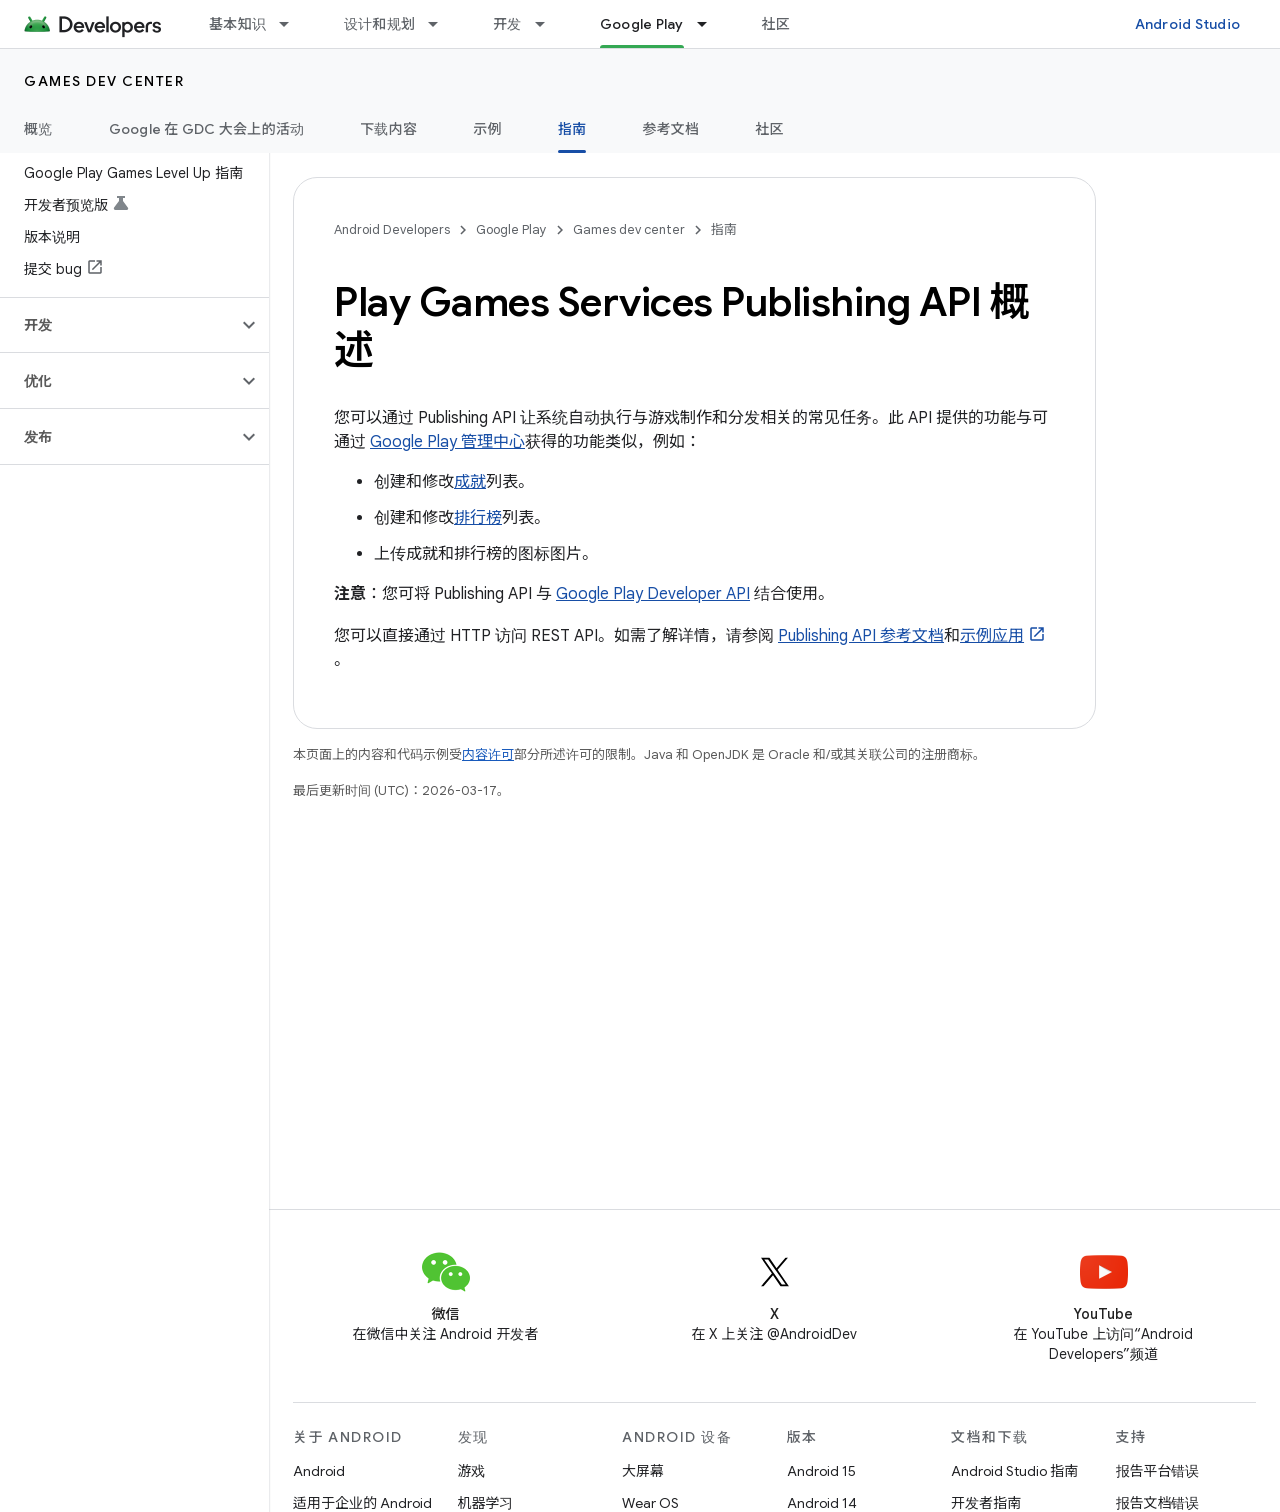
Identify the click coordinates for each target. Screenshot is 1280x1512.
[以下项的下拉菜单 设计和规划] (442, 24)
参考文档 (670, 129)
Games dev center (104, 81)
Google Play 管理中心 (447, 442)
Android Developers (392, 229)
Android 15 (821, 1471)
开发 (507, 24)
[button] (118, 325)
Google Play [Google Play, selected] (642, 24)
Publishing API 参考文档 (861, 636)
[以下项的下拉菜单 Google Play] (711, 24)
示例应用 (992, 636)
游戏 (472, 1471)
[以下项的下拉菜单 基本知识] (293, 24)
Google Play (511, 229)
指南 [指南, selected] (572, 129)
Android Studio (1188, 24)
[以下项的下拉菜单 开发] (549, 24)
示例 (487, 129)
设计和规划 (379, 24)
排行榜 (478, 518)
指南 (724, 229)
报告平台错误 (1158, 1471)
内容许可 (488, 754)
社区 (776, 24)
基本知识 (237, 24)
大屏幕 (643, 1471)
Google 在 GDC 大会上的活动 (207, 129)
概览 (38, 129)
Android (319, 1471)
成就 (470, 482)
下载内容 (388, 129)
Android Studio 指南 (1014, 1471)
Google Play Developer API (653, 594)
